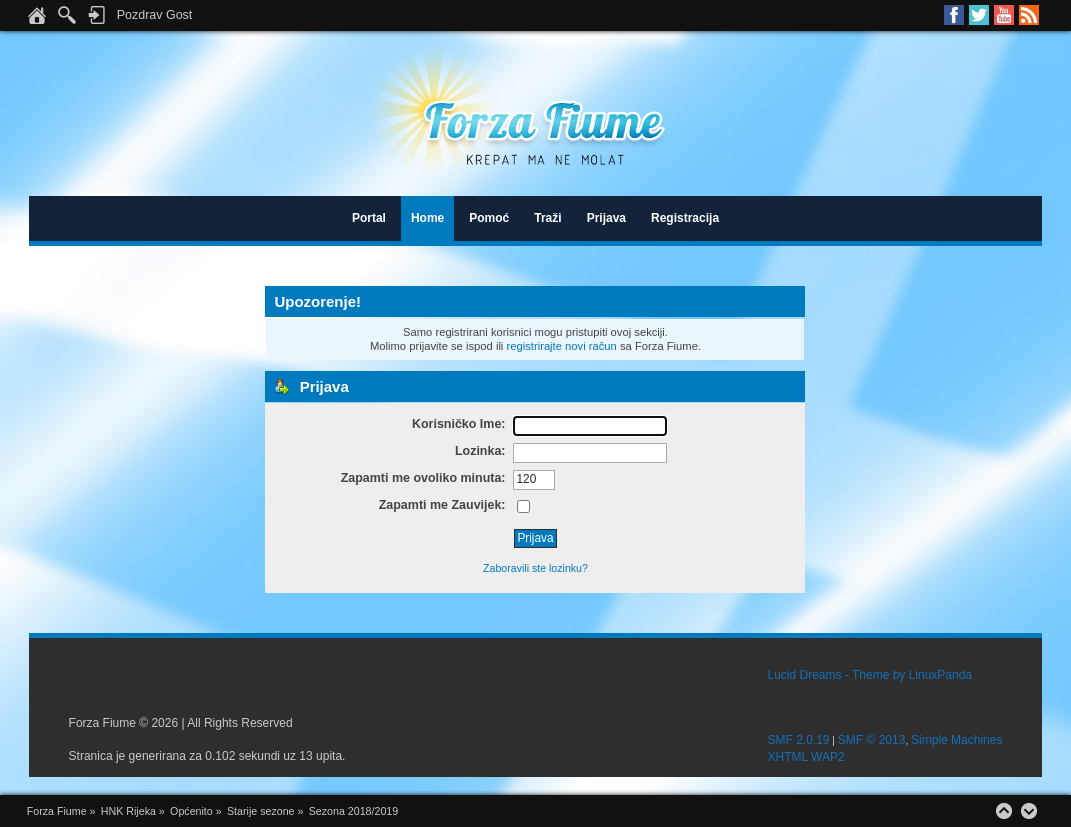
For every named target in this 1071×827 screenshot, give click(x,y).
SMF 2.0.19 (799, 740)
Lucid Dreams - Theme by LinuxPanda (870, 675)
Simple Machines (956, 740)
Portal (369, 218)
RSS (1029, 15)
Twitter (979, 15)
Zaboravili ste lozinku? (535, 568)
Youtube (1004, 15)
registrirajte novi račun (561, 346)
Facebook (954, 15)
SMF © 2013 (872, 740)
